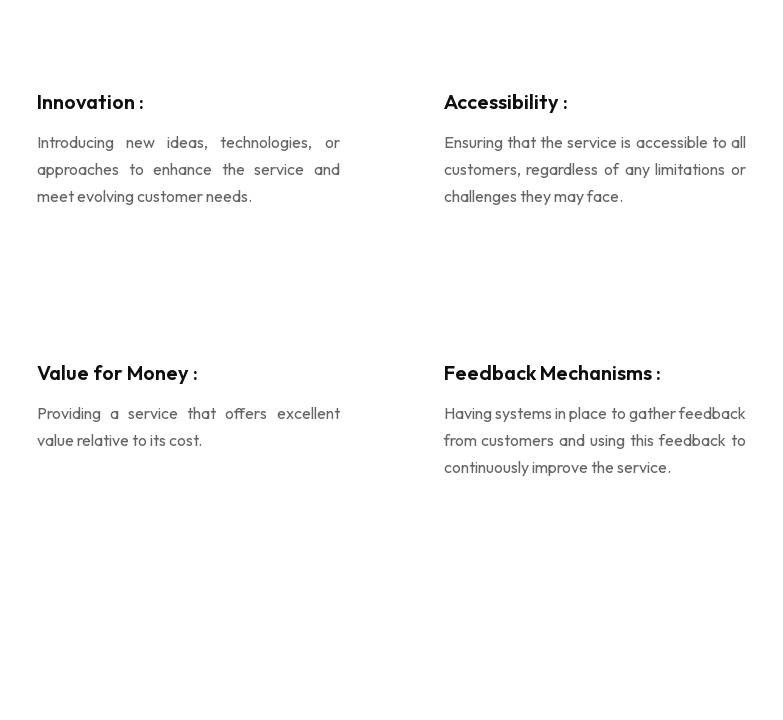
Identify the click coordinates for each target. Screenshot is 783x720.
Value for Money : (117, 372)
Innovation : (90, 101)
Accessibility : (506, 101)
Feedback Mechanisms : (552, 372)
